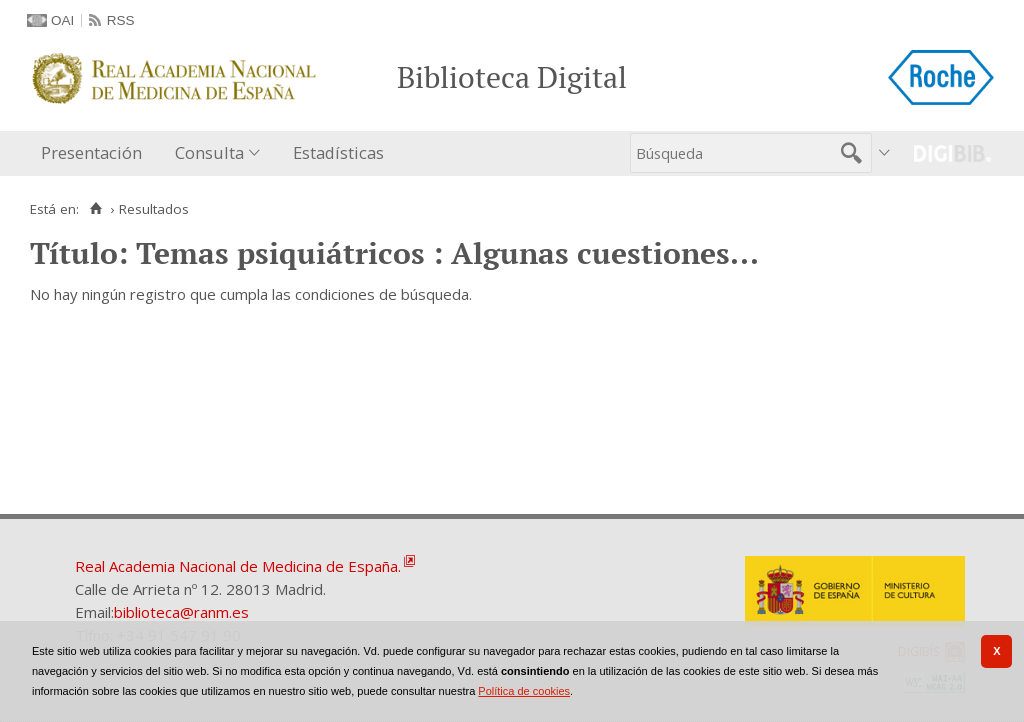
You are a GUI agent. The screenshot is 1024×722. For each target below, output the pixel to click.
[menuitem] (96, 153)
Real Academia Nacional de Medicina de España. (238, 566)
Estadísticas (338, 152)
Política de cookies (524, 691)
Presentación (91, 152)
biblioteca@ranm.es (181, 612)
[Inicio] (95, 209)
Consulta (209, 152)
